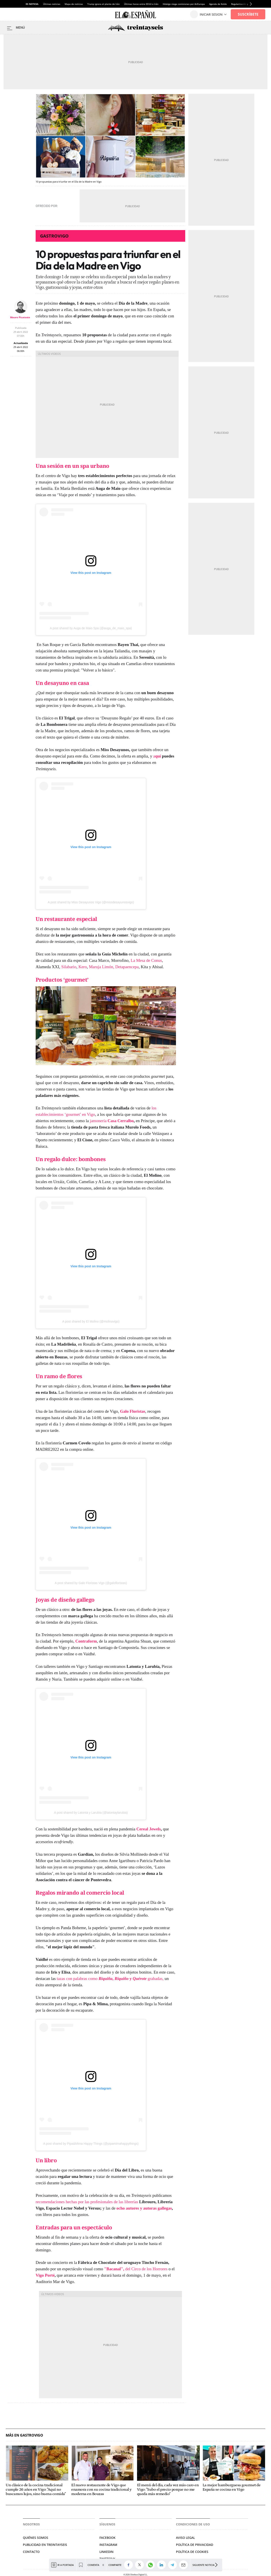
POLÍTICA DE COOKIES (192, 2552)
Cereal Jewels (148, 1829)
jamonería (99, 1120)
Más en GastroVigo (24, 2435)
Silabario (69, 966)
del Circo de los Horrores (135, 2269)
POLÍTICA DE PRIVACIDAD (194, 2545)
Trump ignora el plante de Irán (103, 4)
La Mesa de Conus (146, 960)
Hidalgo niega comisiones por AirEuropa (184, 4)
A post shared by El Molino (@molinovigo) (90, 1321)
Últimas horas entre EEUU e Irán (141, 4)
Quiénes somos (35, 2538)
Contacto (31, 2552)
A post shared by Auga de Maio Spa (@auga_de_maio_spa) (91, 628)
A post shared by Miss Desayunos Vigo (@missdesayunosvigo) (91, 902)
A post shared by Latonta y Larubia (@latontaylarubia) (91, 1812)
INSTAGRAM (108, 2545)
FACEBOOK (107, 2538)
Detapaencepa (127, 966)
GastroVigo (54, 235)
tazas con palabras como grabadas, (110, 1978)
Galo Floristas (132, 1411)
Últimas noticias (51, 4)
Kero (83, 966)
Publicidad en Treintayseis (45, 2545)
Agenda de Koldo (218, 4)
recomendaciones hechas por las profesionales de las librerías (87, 2201)
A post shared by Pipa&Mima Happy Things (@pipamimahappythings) (90, 2143)
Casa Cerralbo (121, 1120)
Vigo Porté (45, 2275)
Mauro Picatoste (20, 317)
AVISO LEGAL (185, 2538)
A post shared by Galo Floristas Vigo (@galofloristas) (91, 1583)
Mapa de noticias (74, 4)
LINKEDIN (106, 2552)
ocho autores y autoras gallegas (144, 2208)
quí (158, 756)
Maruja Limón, (101, 966)
